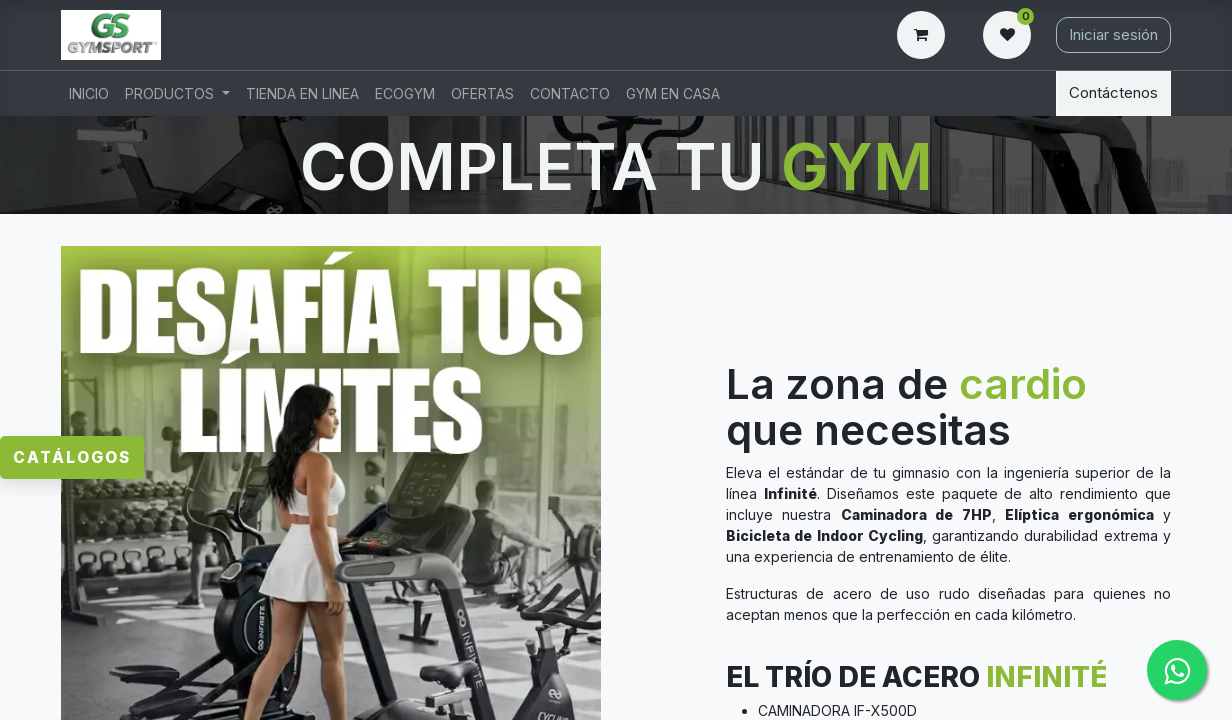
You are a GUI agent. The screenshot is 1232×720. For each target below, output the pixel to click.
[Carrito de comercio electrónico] (925, 35)
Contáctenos (1113, 92)
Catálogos (71, 399)
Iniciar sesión (1113, 34)
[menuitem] (89, 93)
